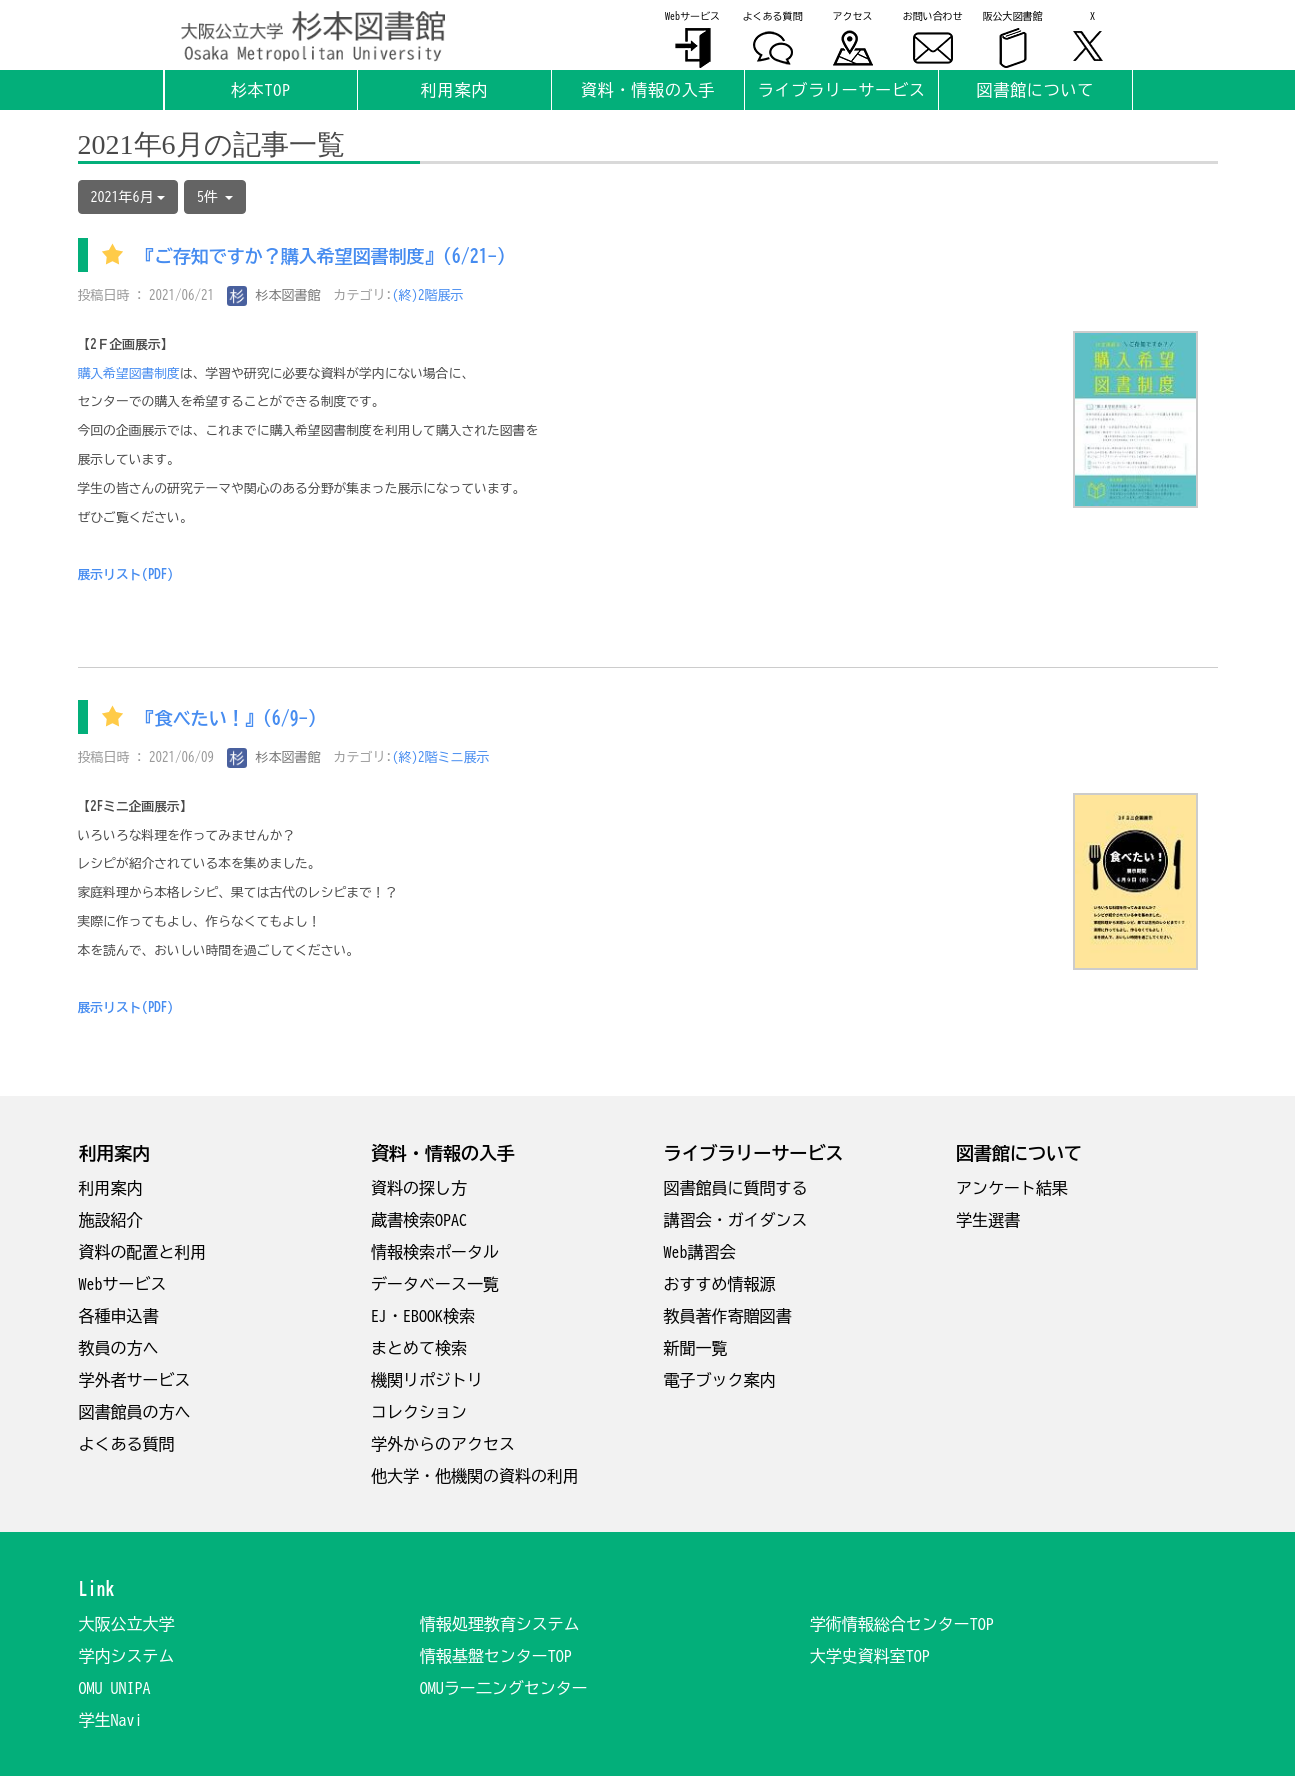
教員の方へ (119, 1348)
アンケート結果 (1012, 1188)
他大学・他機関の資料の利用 (475, 1476)
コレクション (419, 1412)
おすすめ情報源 (720, 1284)
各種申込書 (119, 1316)
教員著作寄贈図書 (728, 1316)
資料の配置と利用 (143, 1252)
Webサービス (123, 1284)
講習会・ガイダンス (736, 1220)
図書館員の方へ (135, 1412)
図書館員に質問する (736, 1188)
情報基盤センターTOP (496, 1656)
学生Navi (111, 1720)
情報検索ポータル (435, 1252)
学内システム (127, 1656)
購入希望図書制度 (129, 373)
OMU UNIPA (115, 1688)
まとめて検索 (419, 1348)
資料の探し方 (419, 1188)
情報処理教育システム (500, 1624)
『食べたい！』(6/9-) (227, 719)
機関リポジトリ (427, 1380)
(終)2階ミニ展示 (441, 757)
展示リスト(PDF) (126, 574)
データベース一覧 (435, 1284)
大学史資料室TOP (870, 1656)
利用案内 (111, 1188)
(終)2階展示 (428, 295)
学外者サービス (135, 1380)
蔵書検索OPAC (419, 1220)
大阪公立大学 (127, 1624)
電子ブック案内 (720, 1380)
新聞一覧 (696, 1348)
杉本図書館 (274, 295)
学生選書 (988, 1220)
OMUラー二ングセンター (504, 1688)
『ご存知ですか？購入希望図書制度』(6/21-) (321, 257)
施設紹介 (111, 1220)
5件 (215, 197)
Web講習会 (700, 1252)
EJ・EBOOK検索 (423, 1316)
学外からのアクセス (443, 1444)
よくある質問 (127, 1444)
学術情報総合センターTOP (902, 1624)
